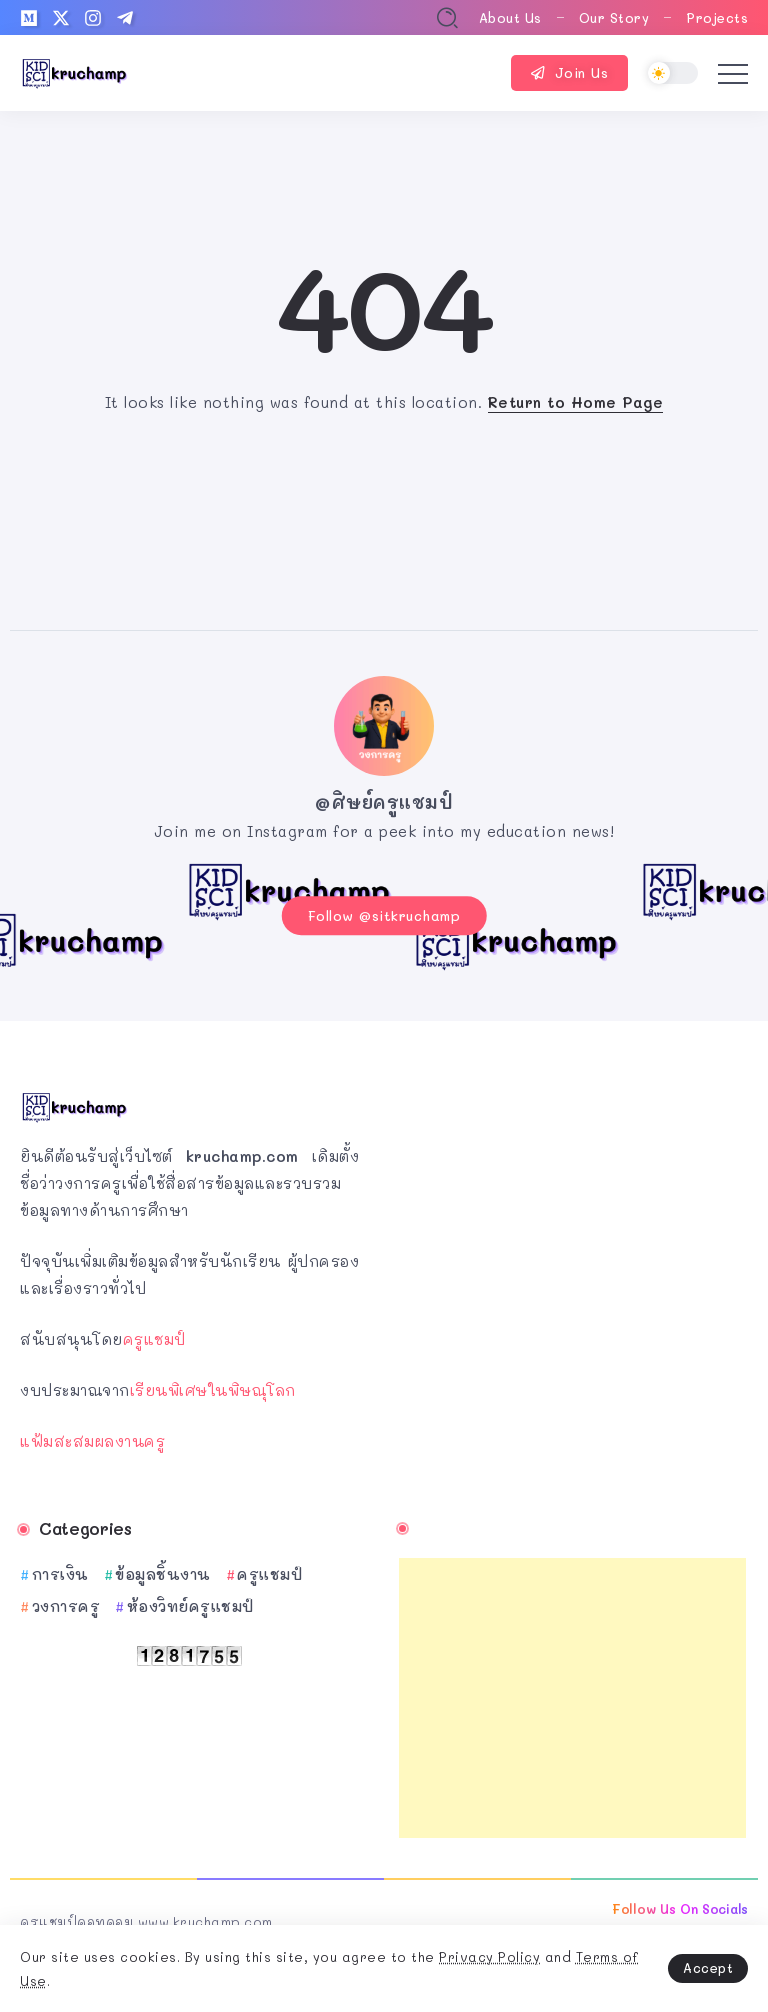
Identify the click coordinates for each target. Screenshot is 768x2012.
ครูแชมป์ (154, 1335)
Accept (708, 1967)
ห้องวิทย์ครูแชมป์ (190, 1603)
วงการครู (66, 1603)
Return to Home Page (576, 402)
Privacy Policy (489, 1956)
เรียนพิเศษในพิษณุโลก (213, 1386)
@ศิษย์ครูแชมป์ (384, 802)
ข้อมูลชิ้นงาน (163, 1571)
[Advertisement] (572, 1695)
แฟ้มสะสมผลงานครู (92, 1437)
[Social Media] (29, 18)
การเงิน (60, 1571)
